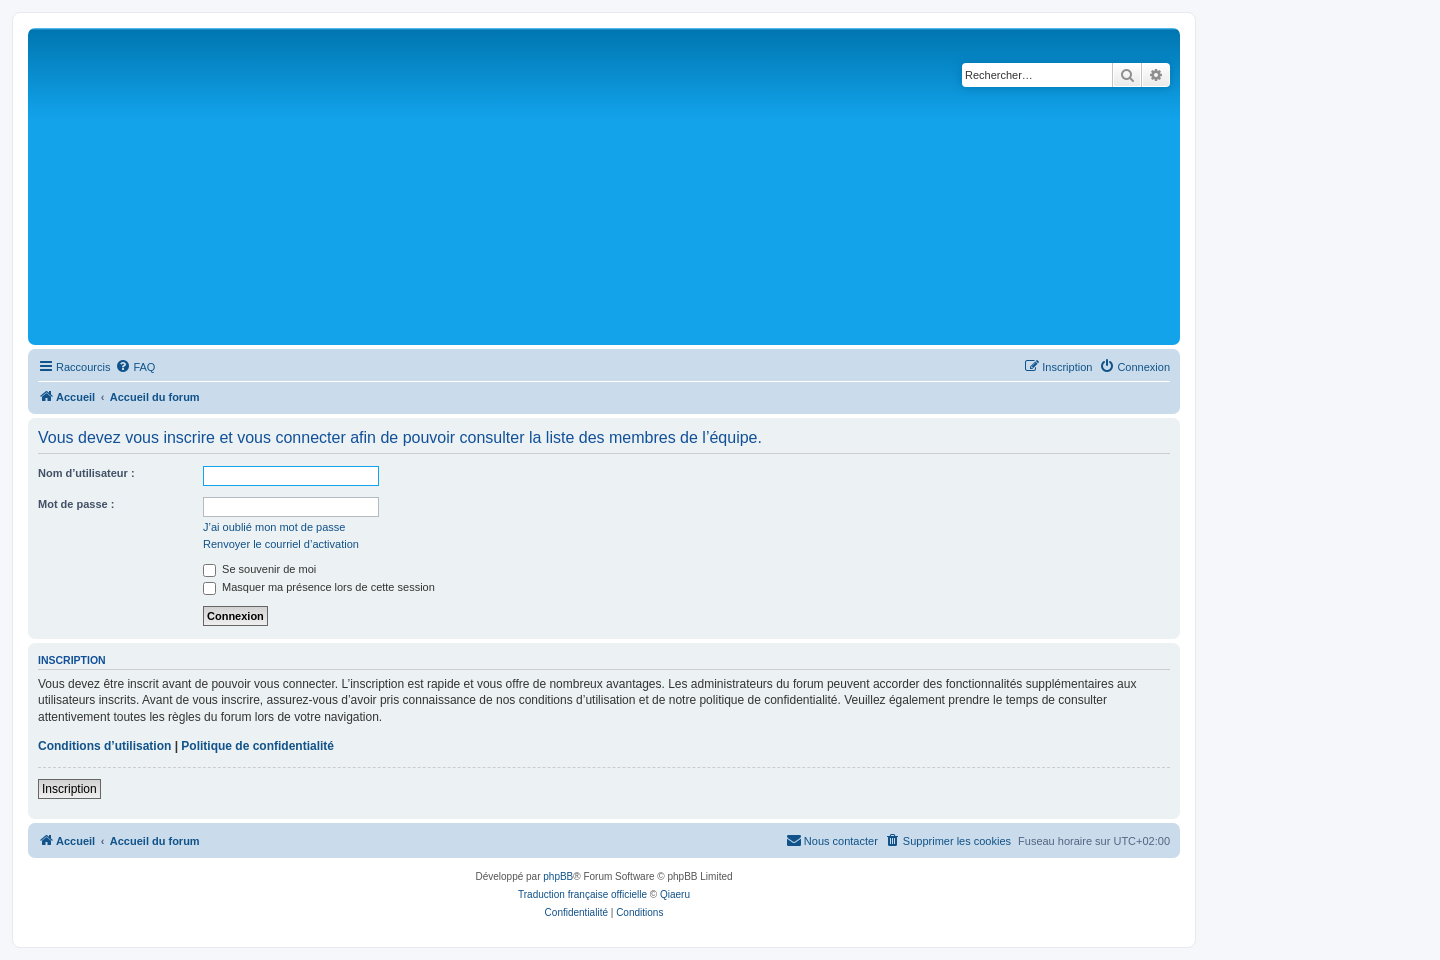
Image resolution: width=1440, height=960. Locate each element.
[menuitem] (135, 367)
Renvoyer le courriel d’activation (281, 544)
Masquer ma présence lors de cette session (319, 587)
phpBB (558, 876)
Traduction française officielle (582, 894)
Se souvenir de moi (259, 569)
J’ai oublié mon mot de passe (274, 527)
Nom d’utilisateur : (86, 473)
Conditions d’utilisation (104, 746)
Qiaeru (675, 894)
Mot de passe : (76, 504)
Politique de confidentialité (257, 746)
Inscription (69, 789)
